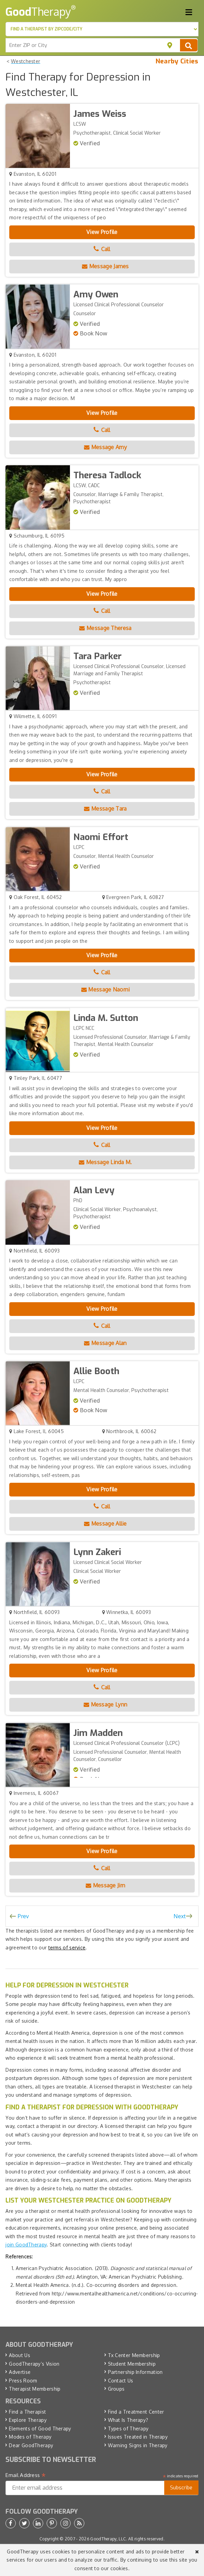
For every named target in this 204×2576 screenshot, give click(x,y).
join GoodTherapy (26, 2244)
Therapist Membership (34, 2389)
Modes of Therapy (30, 2437)
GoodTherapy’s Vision (34, 2364)
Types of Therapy (128, 2428)
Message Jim (105, 1885)
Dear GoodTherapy (31, 2445)
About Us (19, 2355)
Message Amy (105, 447)
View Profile (102, 232)
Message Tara (105, 808)
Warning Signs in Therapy (138, 2445)
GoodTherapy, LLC (108, 2538)
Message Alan (105, 1343)
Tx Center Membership (134, 2355)
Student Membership (132, 2364)
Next (179, 1916)
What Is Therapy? (128, 2420)
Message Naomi (105, 989)
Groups (116, 2389)
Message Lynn (105, 1704)
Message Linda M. (105, 1162)
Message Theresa (105, 628)
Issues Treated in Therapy (138, 2437)
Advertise (20, 2372)
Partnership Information (135, 2372)
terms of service (67, 1947)
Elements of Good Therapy (40, 2428)
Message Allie (105, 1523)
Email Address (25, 2475)
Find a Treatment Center (136, 2412)
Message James (105, 266)
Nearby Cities (177, 61)
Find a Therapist (27, 2412)
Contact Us (120, 2380)
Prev (23, 1916)
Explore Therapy (28, 2420)
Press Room (23, 2380)
